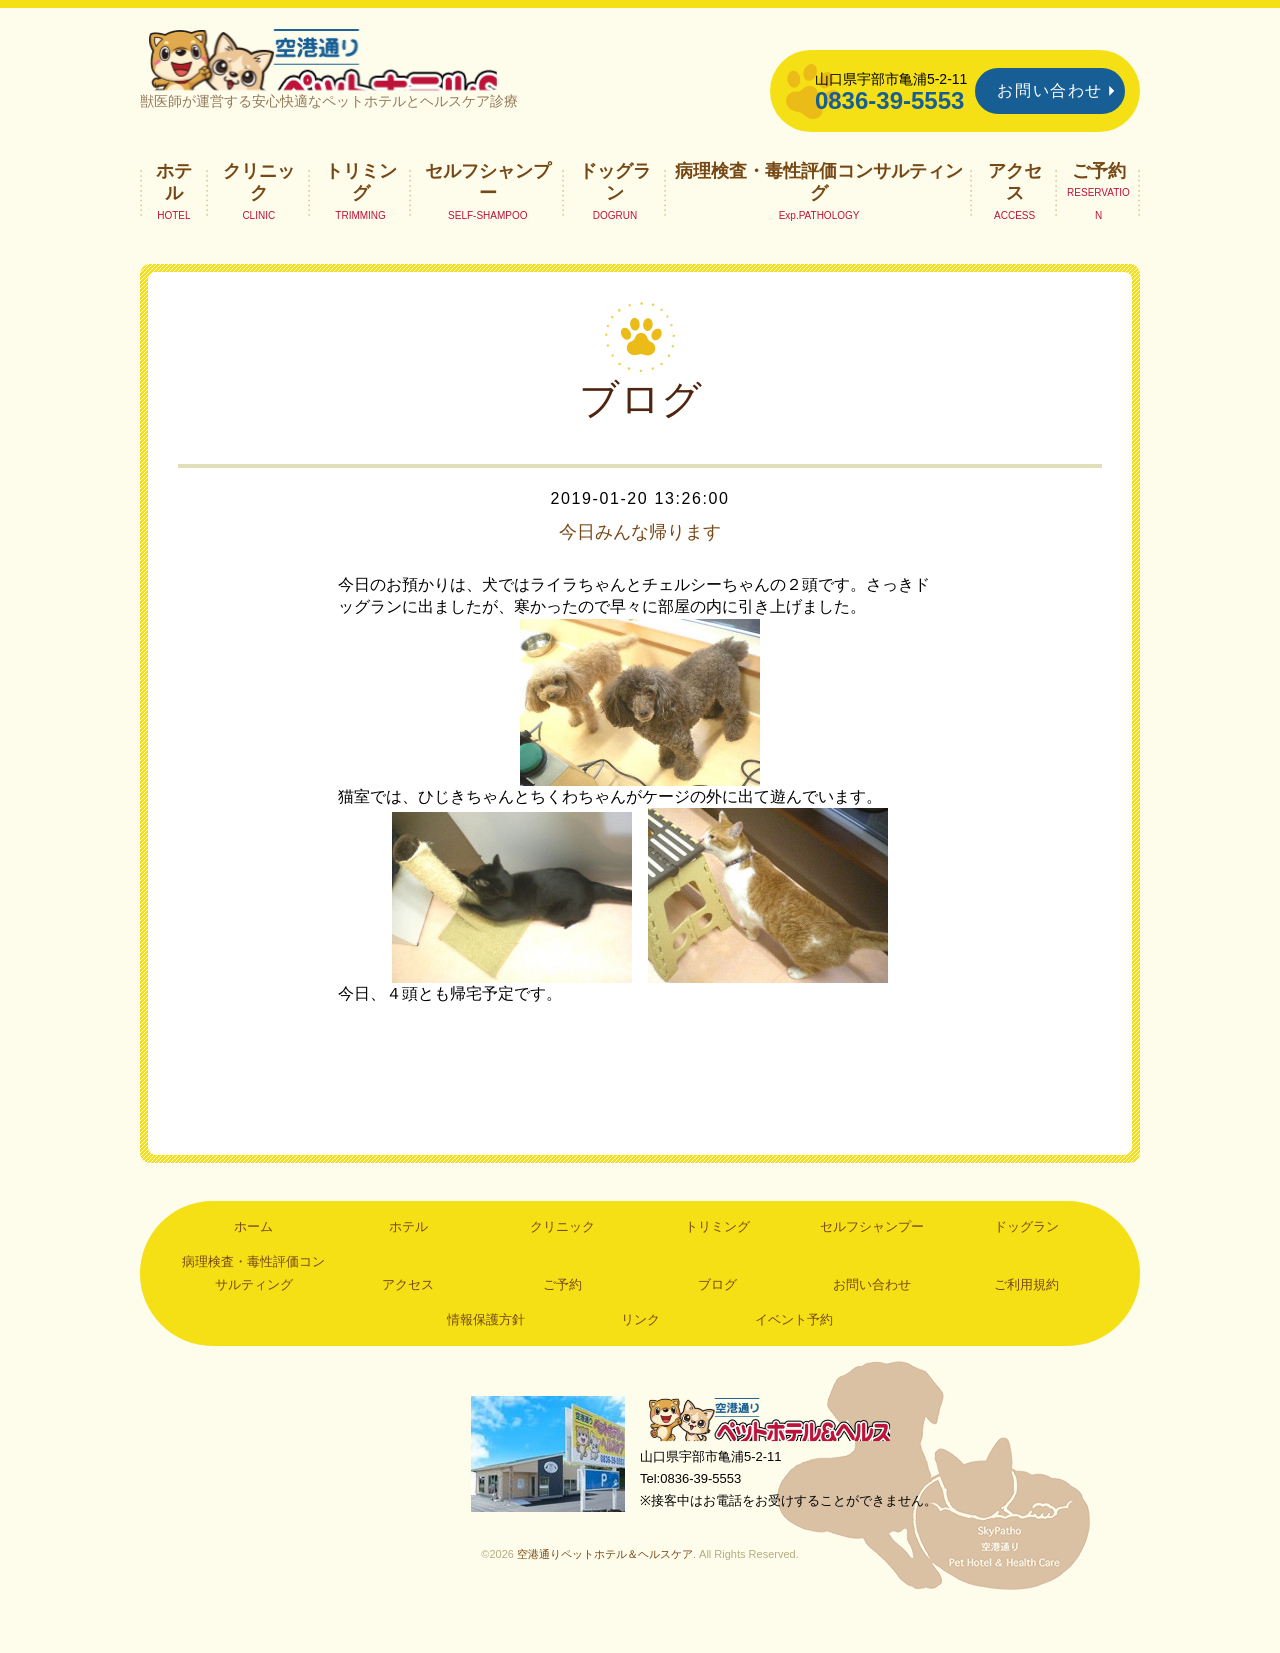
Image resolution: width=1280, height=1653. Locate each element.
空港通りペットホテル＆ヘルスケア (780, 1456)
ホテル (174, 216)
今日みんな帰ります (640, 566)
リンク (640, 1354)
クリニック (259, 216)
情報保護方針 (486, 1354)
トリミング (361, 216)
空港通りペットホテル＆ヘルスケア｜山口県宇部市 (406, 75)
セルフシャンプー (488, 216)
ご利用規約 (1026, 1318)
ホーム (253, 1260)
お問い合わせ (1050, 90)
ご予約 (1099, 205)
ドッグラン (615, 216)
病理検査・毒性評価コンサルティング (819, 216)
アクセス (1015, 216)
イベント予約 (794, 1354)
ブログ (717, 1318)
